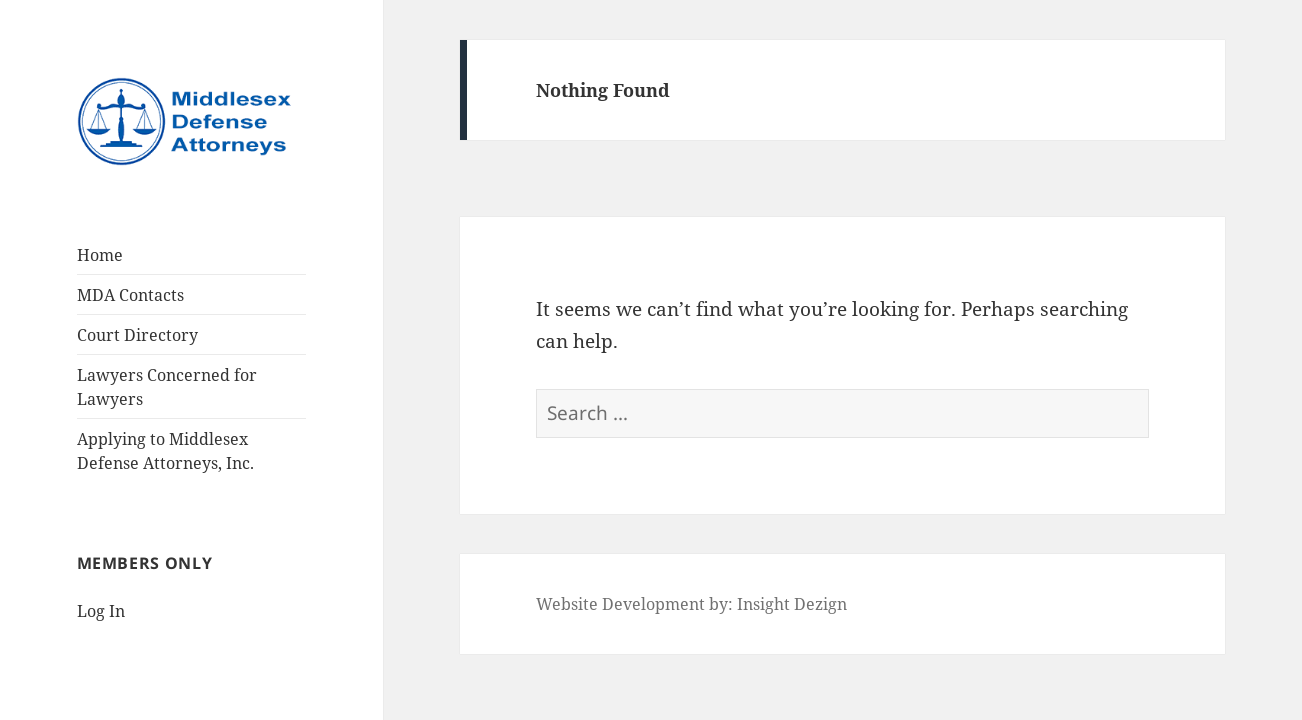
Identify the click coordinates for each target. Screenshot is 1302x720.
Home (100, 255)
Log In (101, 611)
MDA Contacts (130, 295)
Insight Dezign (792, 604)
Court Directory (137, 335)
